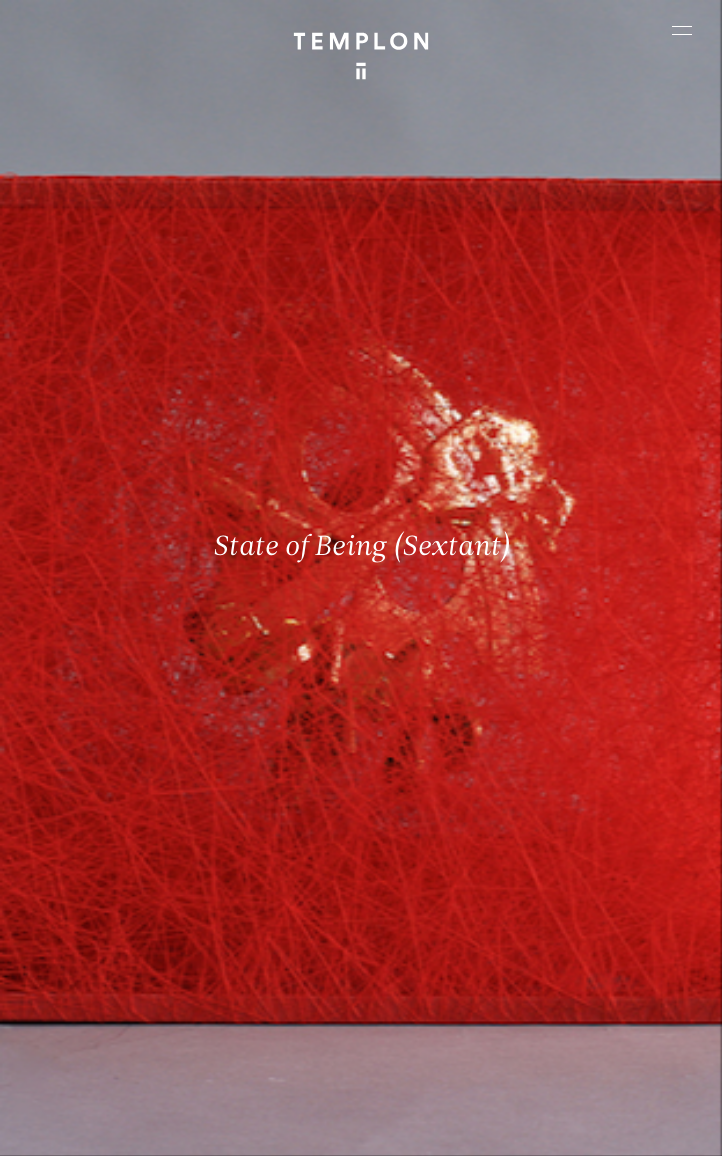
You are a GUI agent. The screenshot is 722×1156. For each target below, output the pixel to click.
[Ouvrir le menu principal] (682, 30)
